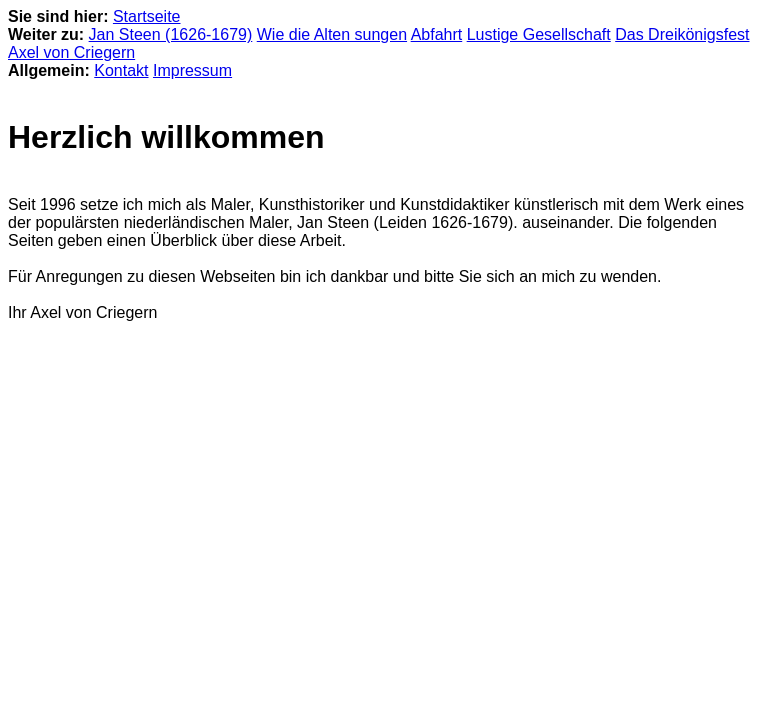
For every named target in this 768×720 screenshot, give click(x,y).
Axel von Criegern (71, 52)
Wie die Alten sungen (332, 34)
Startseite (147, 16)
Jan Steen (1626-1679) (171, 34)
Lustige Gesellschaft (539, 34)
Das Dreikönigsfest (682, 34)
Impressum (192, 70)
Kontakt (121, 70)
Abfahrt (437, 34)
